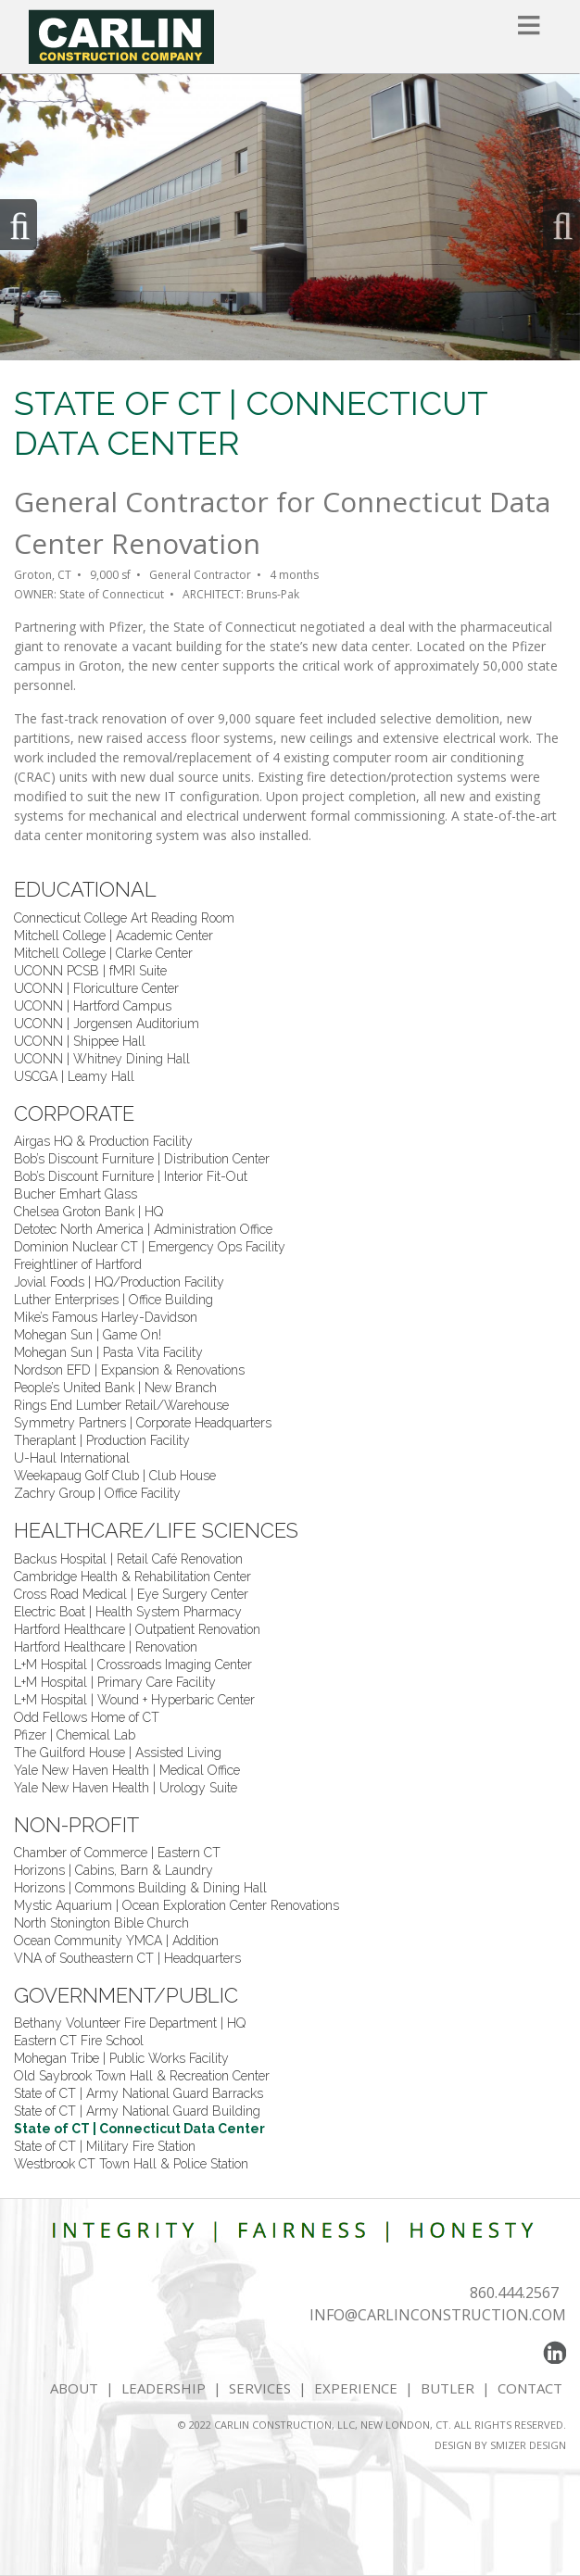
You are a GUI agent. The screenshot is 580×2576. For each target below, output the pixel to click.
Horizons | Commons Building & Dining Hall (140, 1887)
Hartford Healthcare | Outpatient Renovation (137, 1629)
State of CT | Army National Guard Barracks (138, 2093)
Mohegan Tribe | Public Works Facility (121, 2058)
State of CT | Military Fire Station (104, 2146)
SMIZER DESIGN (528, 2445)
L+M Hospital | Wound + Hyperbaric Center (134, 1699)
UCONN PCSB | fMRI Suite (90, 970)
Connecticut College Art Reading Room (124, 917)
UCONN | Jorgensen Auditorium (106, 1023)
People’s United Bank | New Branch (115, 1387)
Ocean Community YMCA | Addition (116, 1940)
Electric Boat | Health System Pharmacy (128, 1611)
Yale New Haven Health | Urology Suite (125, 1787)
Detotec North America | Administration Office (143, 1229)
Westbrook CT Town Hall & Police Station (131, 2163)
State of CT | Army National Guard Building (137, 2111)
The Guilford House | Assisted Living (117, 1752)
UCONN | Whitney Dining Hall (102, 1058)
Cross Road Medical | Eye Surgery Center (131, 1594)
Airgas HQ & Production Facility (103, 1141)
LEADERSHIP (163, 2388)
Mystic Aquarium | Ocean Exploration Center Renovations (176, 1905)
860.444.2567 (514, 2292)
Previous (18, 224)
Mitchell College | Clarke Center (103, 953)
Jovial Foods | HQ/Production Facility (119, 1281)
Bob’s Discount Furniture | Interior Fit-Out (130, 1176)
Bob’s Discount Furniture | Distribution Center (142, 1158)
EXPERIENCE (355, 2388)
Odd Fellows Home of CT (86, 1717)
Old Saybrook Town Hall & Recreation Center (142, 2075)
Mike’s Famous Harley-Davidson (105, 1317)
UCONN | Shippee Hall (79, 1041)
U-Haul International (72, 1457)
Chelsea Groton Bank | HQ (88, 1211)
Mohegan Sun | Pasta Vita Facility (108, 1352)
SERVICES (260, 2388)
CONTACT (532, 2388)
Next (561, 224)
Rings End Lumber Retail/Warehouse (121, 1405)
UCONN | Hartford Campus (92, 1005)
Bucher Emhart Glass (75, 1193)
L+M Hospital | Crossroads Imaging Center (133, 1664)
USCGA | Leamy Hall (74, 1076)
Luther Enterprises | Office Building (113, 1299)
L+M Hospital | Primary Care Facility (115, 1682)
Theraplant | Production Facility (102, 1440)
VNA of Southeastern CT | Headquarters (127, 1958)
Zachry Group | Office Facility (97, 1493)
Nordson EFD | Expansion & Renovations (129, 1369)
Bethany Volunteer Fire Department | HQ (130, 2023)
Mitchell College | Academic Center (113, 935)
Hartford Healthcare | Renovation (105, 1646)
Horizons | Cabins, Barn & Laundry (113, 1870)
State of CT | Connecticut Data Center (139, 2128)
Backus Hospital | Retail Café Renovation (128, 1558)
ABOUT (74, 2388)
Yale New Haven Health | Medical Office (127, 1770)
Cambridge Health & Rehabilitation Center (132, 1576)
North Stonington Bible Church (101, 1922)
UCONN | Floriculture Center (96, 988)
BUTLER (447, 2388)
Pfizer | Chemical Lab (74, 1734)
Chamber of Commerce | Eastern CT (117, 1852)
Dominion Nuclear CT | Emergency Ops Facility (149, 1246)
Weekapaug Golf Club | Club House (115, 1475)
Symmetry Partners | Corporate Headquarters (142, 1422)
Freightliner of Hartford (78, 1264)
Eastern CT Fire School (79, 2040)
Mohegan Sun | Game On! (87, 1334)
